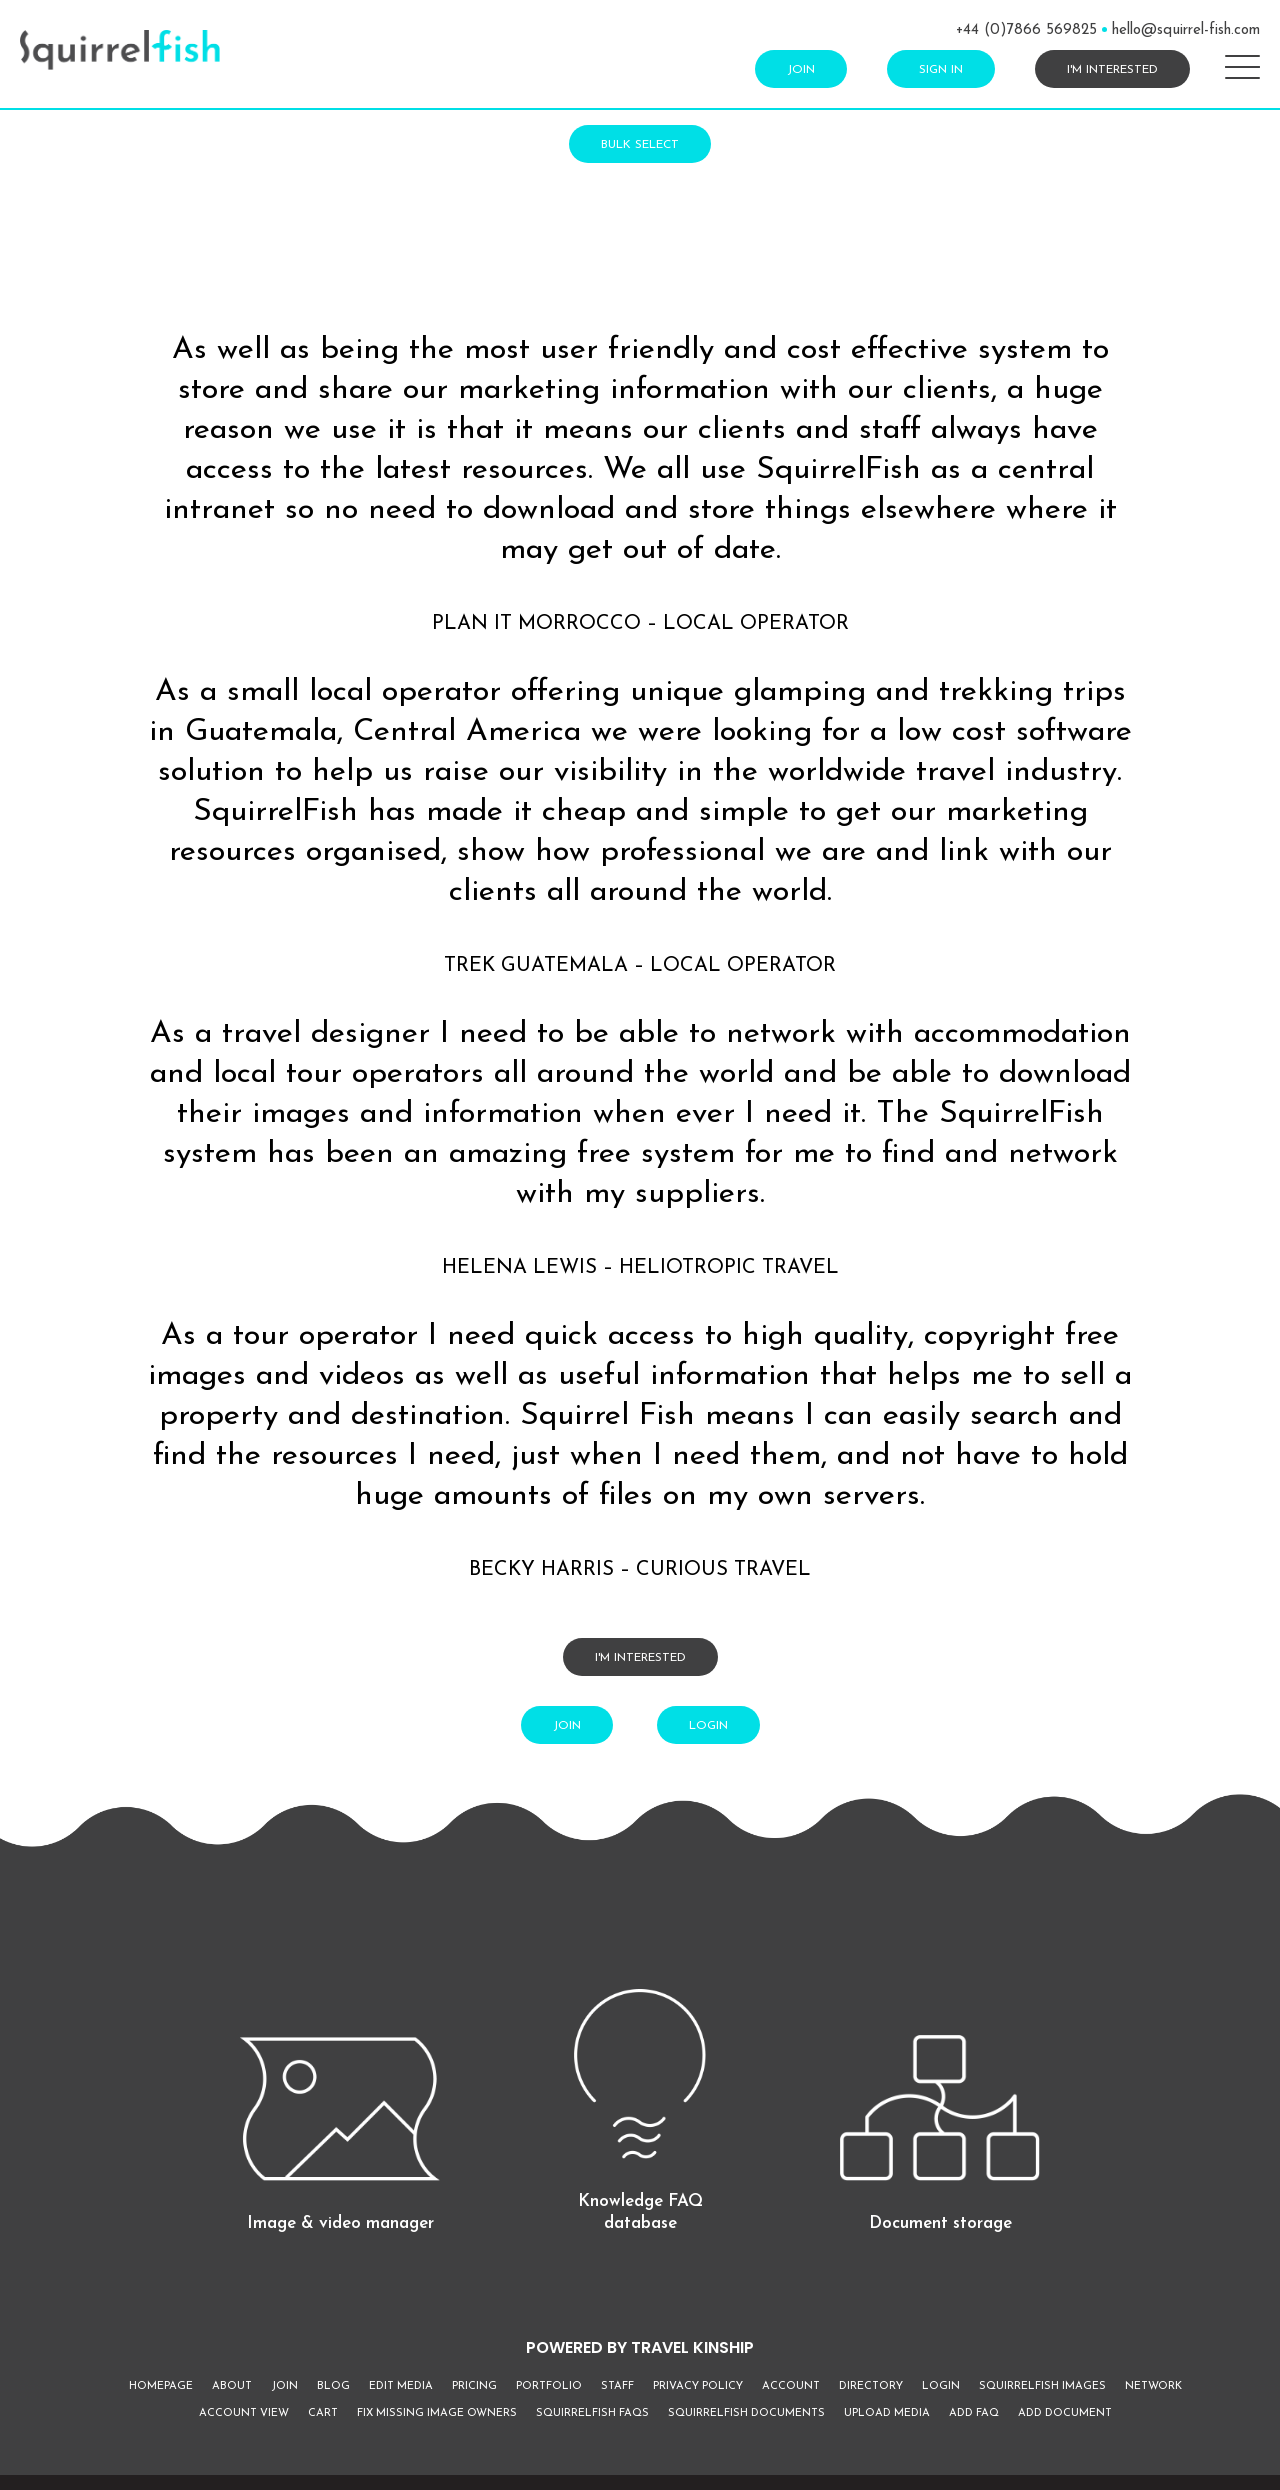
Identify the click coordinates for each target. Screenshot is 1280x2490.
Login (708, 1726)
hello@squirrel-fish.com (1186, 30)
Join (801, 70)
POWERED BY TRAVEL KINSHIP (640, 2348)
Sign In (941, 70)
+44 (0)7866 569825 (1026, 30)
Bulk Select (640, 145)
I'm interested (1112, 70)
